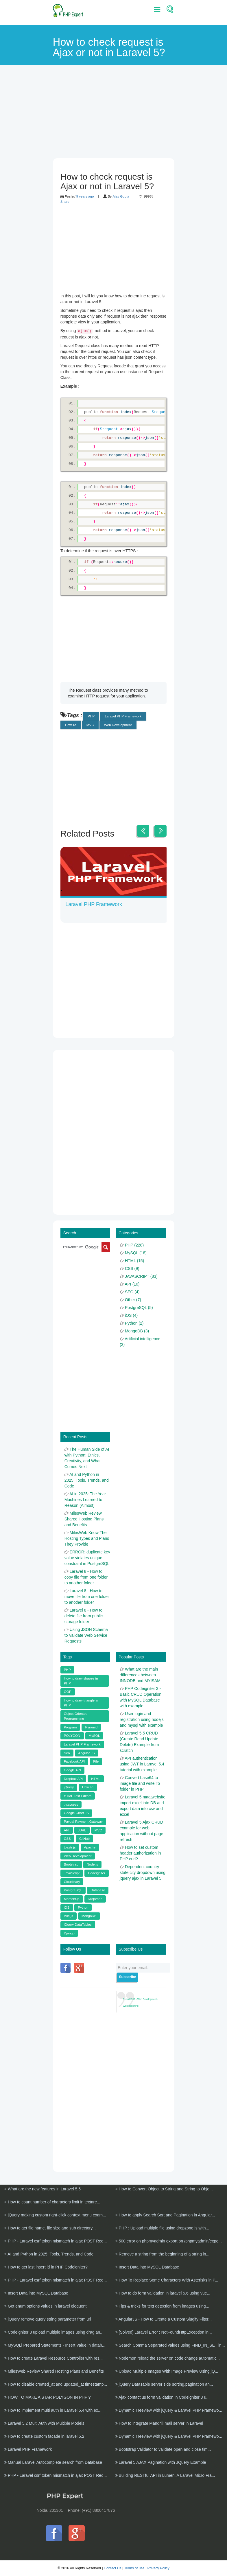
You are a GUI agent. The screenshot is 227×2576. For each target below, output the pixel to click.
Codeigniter (96, 1870)
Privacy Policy (158, 2565)
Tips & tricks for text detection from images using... (162, 2303)
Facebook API (74, 1758)
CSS (67, 1835)
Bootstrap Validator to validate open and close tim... (163, 2446)
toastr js (70, 1844)
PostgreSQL (73, 1887)
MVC (90, 725)
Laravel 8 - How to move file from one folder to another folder (86, 1594)
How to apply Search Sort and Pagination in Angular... (165, 2212)
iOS (66, 1904)
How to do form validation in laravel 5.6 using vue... (163, 2290)
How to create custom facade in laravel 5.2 (44, 2433)
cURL (82, 1827)
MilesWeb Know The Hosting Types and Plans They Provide (86, 1535)
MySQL (94, 1732)
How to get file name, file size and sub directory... (50, 2225)
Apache (90, 1844)
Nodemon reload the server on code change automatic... (167, 2355)
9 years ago (85, 196)
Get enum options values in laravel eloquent (45, 2303)
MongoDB (89, 1913)
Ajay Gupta (120, 196)
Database (98, 1887)
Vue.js (68, 1913)
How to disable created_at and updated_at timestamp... (55, 2381)
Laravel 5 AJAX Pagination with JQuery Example (160, 2459)
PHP (91, 716)
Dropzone (95, 1896)
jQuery (69, 1784)
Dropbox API (73, 1776)
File (96, 1758)
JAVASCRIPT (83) (141, 1273)
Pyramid (91, 1724)
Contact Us (112, 2565)
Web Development (118, 725)
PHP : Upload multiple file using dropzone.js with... (162, 2225)
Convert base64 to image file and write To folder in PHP (140, 1780)
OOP (67, 1689)
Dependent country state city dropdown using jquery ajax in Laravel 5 (142, 1869)
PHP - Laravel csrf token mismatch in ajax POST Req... (55, 2238)
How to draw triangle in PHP (81, 1699)
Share (64, 201)
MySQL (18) (136, 1250)
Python (83, 1904)
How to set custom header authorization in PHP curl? (140, 1850)
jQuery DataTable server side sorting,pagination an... (164, 2381)
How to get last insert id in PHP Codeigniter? (46, 2264)
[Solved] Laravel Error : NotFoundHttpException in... (163, 2329)
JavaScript (72, 1870)
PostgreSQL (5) (139, 1304)
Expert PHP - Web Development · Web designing (140, 1999)
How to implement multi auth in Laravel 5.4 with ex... (52, 2407)
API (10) (132, 1281)
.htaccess (71, 1801)
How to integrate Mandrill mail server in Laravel (159, 2420)
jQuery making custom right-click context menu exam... (55, 2212)
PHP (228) (134, 1242)
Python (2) (134, 1320)
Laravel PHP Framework (123, 716)
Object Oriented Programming (76, 1713)
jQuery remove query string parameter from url (47, 2316)
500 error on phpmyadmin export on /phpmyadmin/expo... (168, 2238)
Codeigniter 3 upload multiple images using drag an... (54, 2329)
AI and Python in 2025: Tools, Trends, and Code (86, 1477)
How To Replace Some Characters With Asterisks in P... (166, 2277)
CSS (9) (132, 1265)
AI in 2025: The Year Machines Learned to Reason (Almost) (85, 1497)
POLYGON (72, 1732)
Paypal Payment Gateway (83, 1818)
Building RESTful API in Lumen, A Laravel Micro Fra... (165, 2472)
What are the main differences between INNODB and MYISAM (140, 1672)
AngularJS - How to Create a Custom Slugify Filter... (163, 2316)
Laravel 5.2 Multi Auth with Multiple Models (44, 2420)
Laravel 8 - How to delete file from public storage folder (83, 1613)
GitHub (84, 1835)
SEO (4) (132, 1289)
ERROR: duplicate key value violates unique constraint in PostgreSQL (87, 1555)
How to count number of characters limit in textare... (52, 2199)
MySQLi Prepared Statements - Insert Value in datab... (54, 2342)
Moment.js (72, 1896)
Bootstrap (71, 1861)
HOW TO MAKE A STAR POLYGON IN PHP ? (47, 2394)
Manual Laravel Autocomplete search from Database (53, 2459)
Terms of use (134, 2565)
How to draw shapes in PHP (81, 1677)
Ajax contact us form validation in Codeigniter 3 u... (162, 2394)
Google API (72, 1767)
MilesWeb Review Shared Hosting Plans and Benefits (84, 1516)
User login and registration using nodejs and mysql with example (142, 1716)
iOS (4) (131, 1312)
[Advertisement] (113, 117)
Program (70, 1724)
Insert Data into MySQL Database (147, 2264)
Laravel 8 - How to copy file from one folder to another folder (86, 1574)
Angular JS (86, 1750)
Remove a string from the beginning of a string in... (162, 2251)
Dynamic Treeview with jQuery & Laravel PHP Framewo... (168, 2407)
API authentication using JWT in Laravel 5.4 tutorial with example (142, 1761)
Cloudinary (72, 1879)
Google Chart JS (76, 1810)
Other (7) (133, 1297)
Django (69, 1930)
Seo (67, 1750)
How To (70, 725)
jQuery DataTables (78, 1921)
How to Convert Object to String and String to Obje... (164, 2186)
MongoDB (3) (137, 1328)
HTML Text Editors (77, 1793)
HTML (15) (134, 1257)
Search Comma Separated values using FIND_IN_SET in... (170, 2342)
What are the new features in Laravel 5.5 (42, 2186)
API (66, 1827)
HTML (95, 1776)
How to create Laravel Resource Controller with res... (53, 2355)
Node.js (92, 1861)
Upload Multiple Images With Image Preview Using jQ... (166, 2368)
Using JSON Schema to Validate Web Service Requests (86, 1632)
